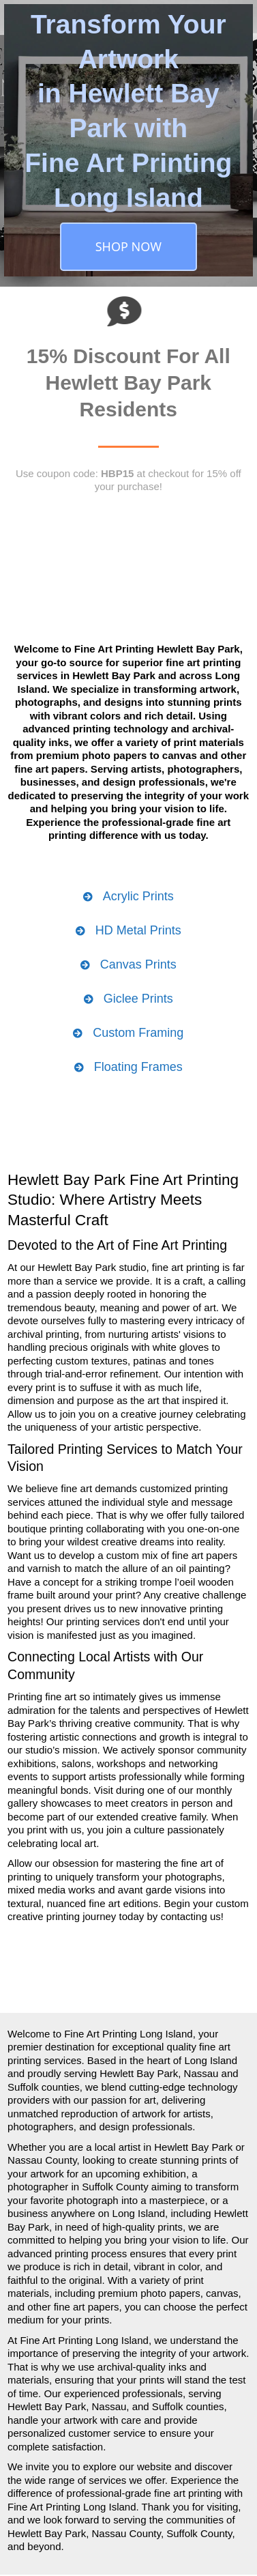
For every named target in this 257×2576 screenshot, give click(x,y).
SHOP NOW (128, 246)
